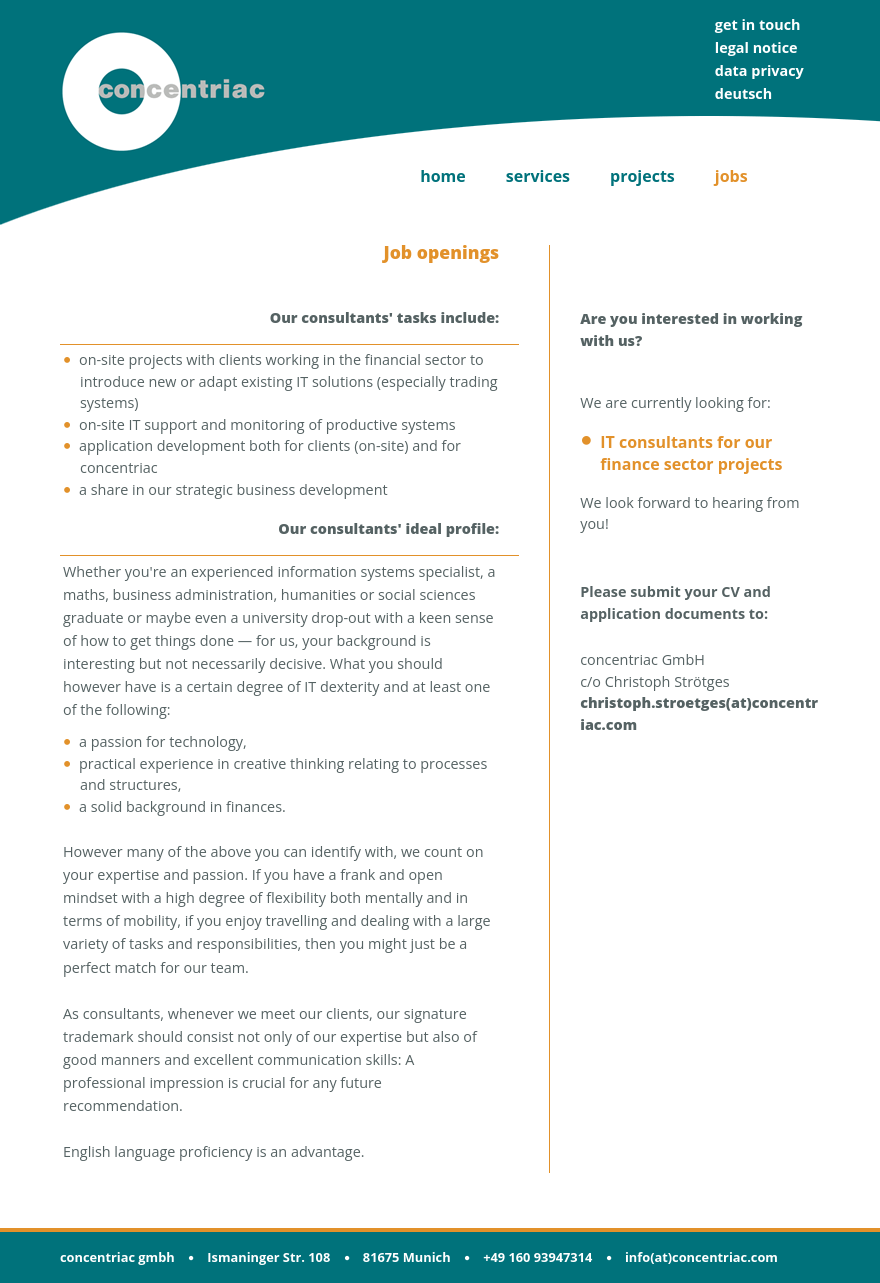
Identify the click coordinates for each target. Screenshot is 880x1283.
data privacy (759, 70)
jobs (731, 176)
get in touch (758, 24)
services (538, 176)
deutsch (743, 93)
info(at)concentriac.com (701, 1257)
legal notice (756, 47)
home (443, 176)
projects (642, 176)
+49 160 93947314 (537, 1257)
